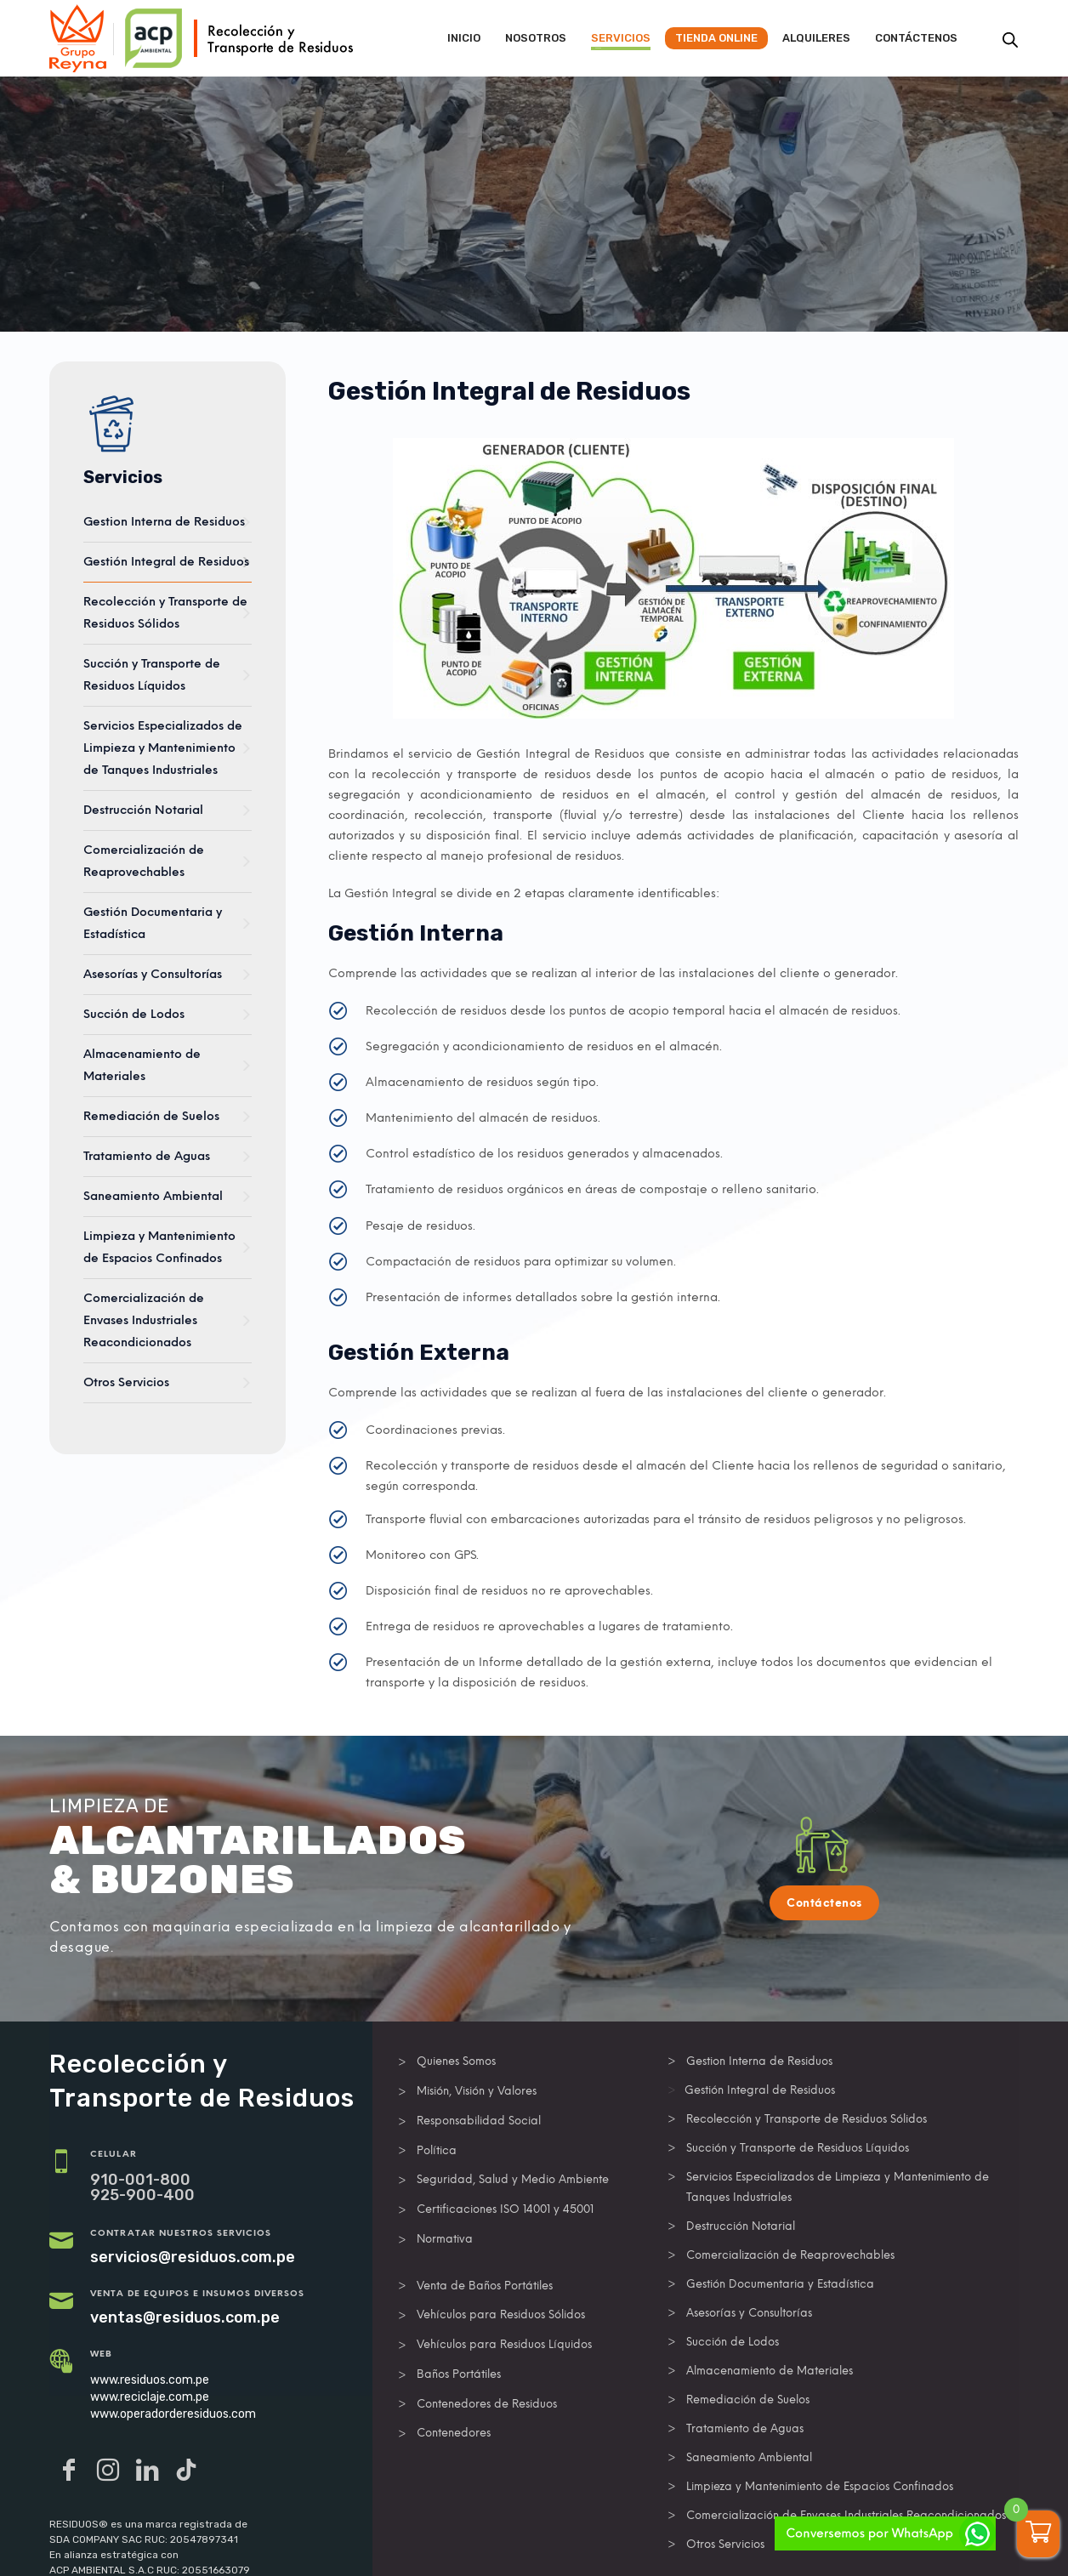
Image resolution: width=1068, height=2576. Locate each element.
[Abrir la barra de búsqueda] (1010, 40)
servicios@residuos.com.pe (192, 2257)
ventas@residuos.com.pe (185, 2317)
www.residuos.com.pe (149, 2380)
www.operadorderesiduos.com (173, 2414)
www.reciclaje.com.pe (149, 2397)
